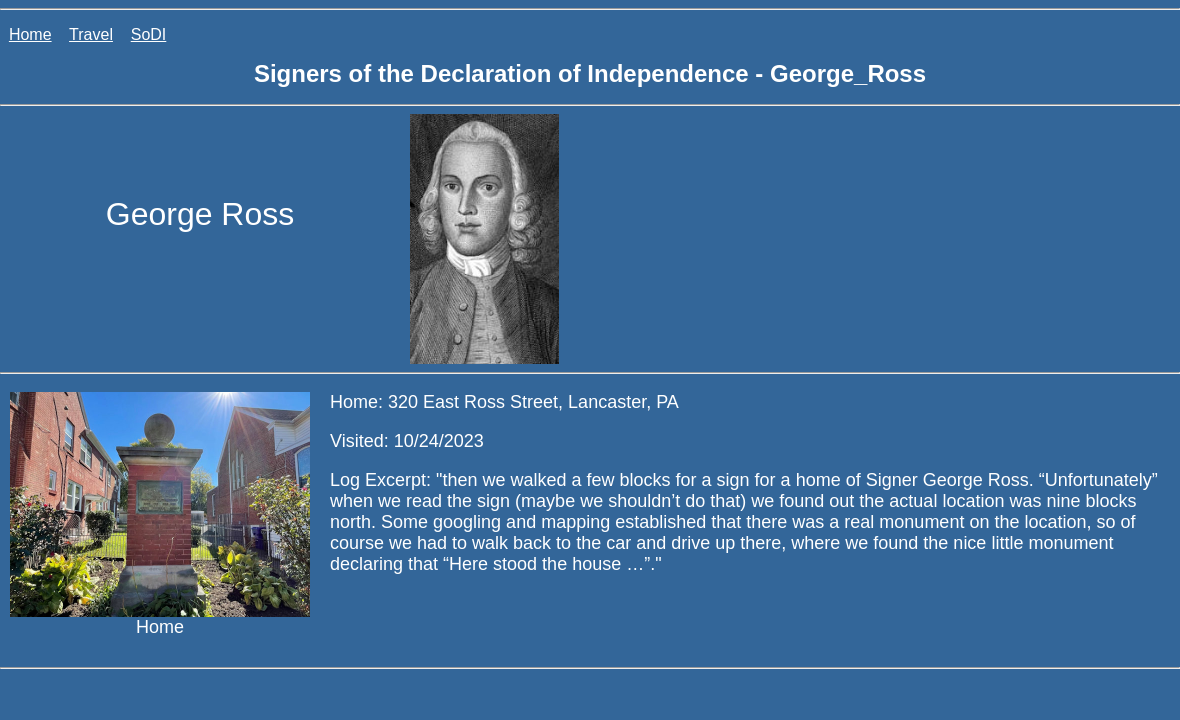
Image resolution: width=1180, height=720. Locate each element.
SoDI (149, 34)
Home (30, 34)
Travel (91, 34)
